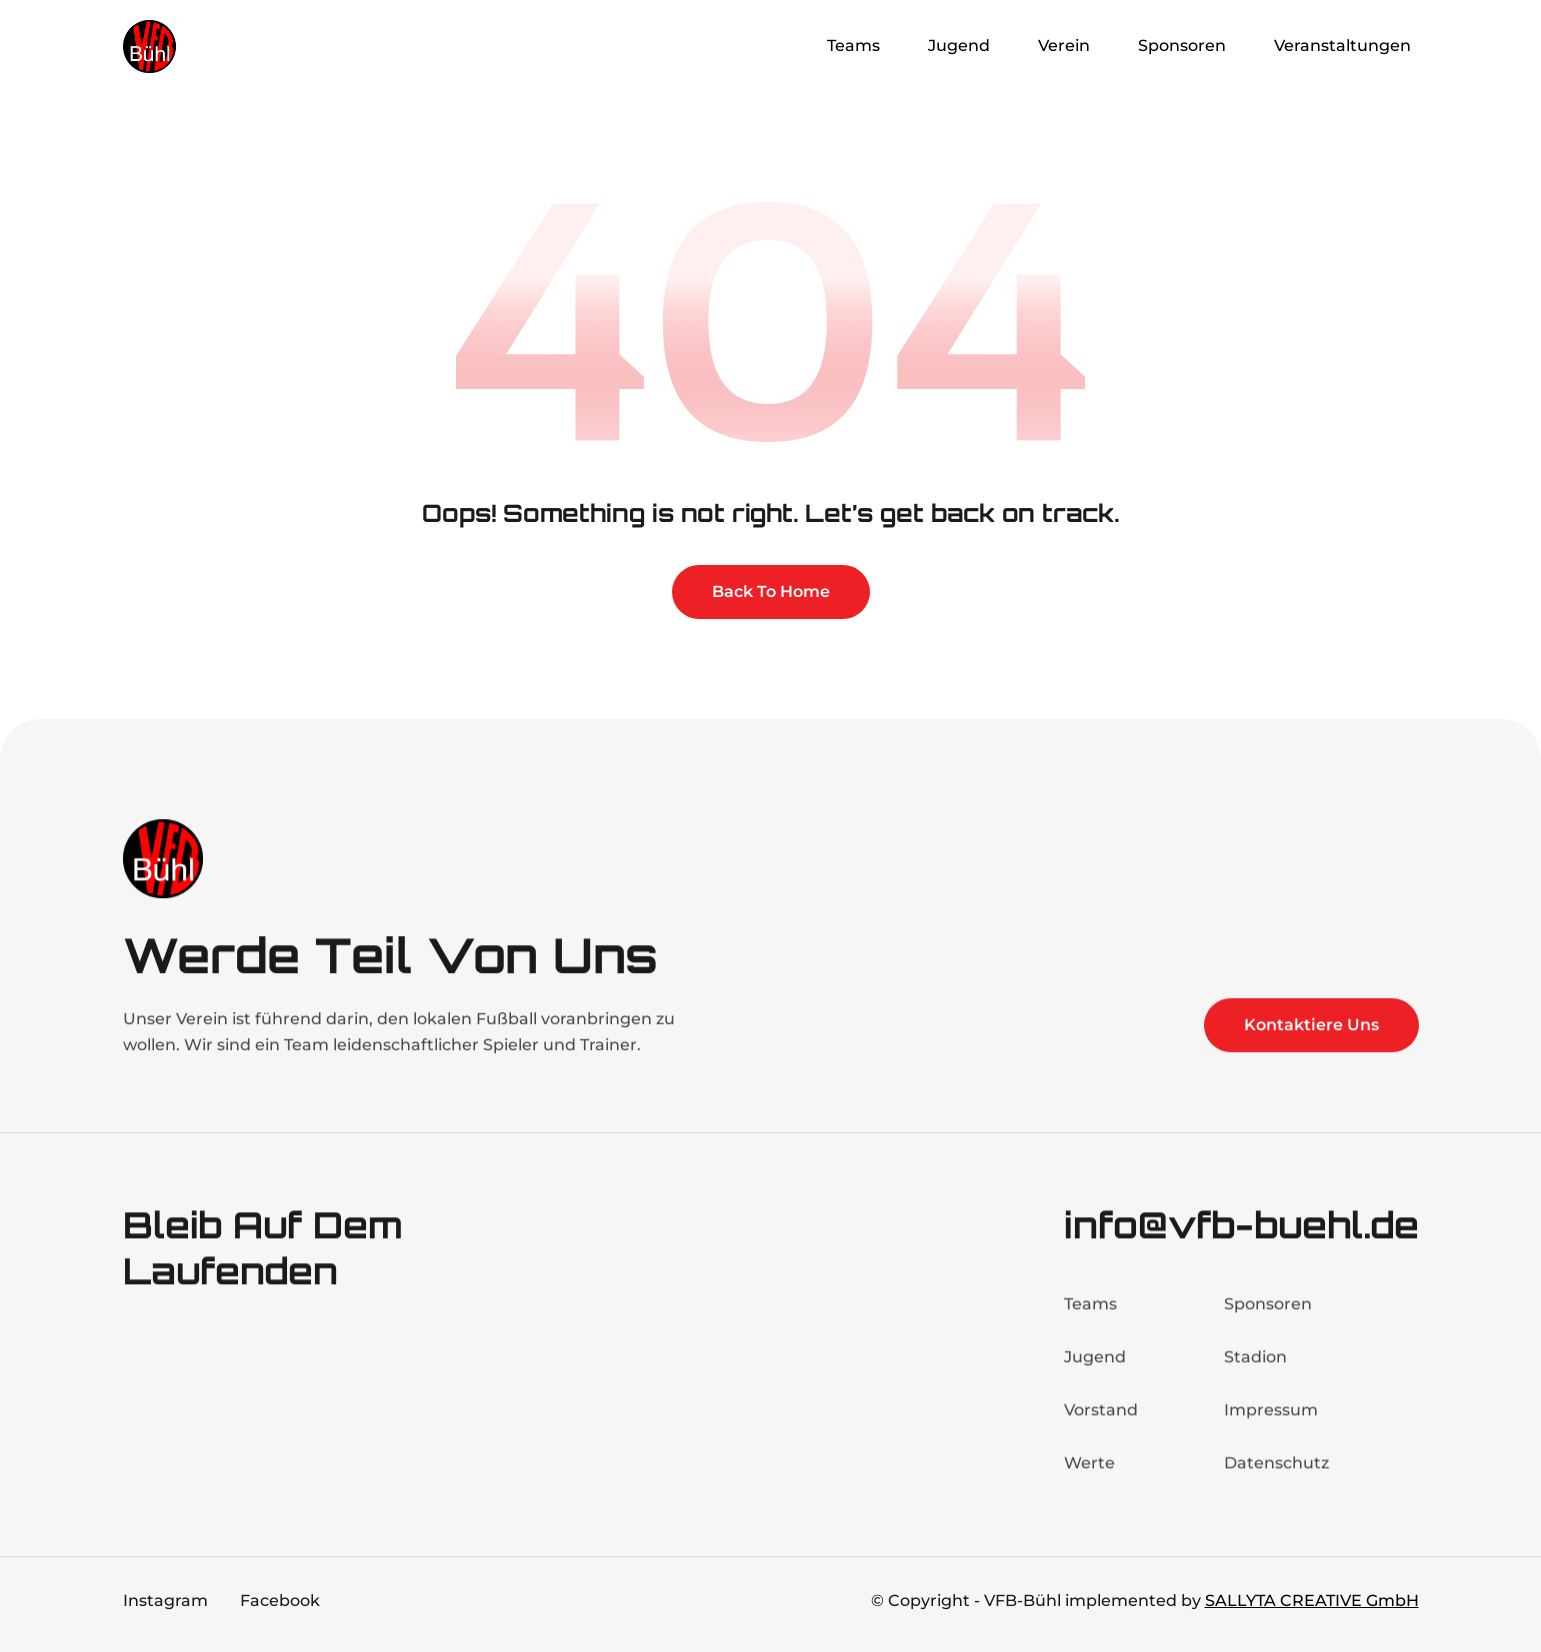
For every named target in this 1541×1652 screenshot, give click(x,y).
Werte (1089, 1477)
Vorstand (1101, 1424)
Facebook (280, 1600)
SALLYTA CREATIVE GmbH (1312, 1600)
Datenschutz (1276, 1477)
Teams (1090, 1318)
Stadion (1255, 1371)
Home (762, 45)
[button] (857, 46)
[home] (203, 46)
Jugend (1095, 1371)
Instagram (165, 1600)
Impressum (1271, 1424)
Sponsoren (1268, 1318)
